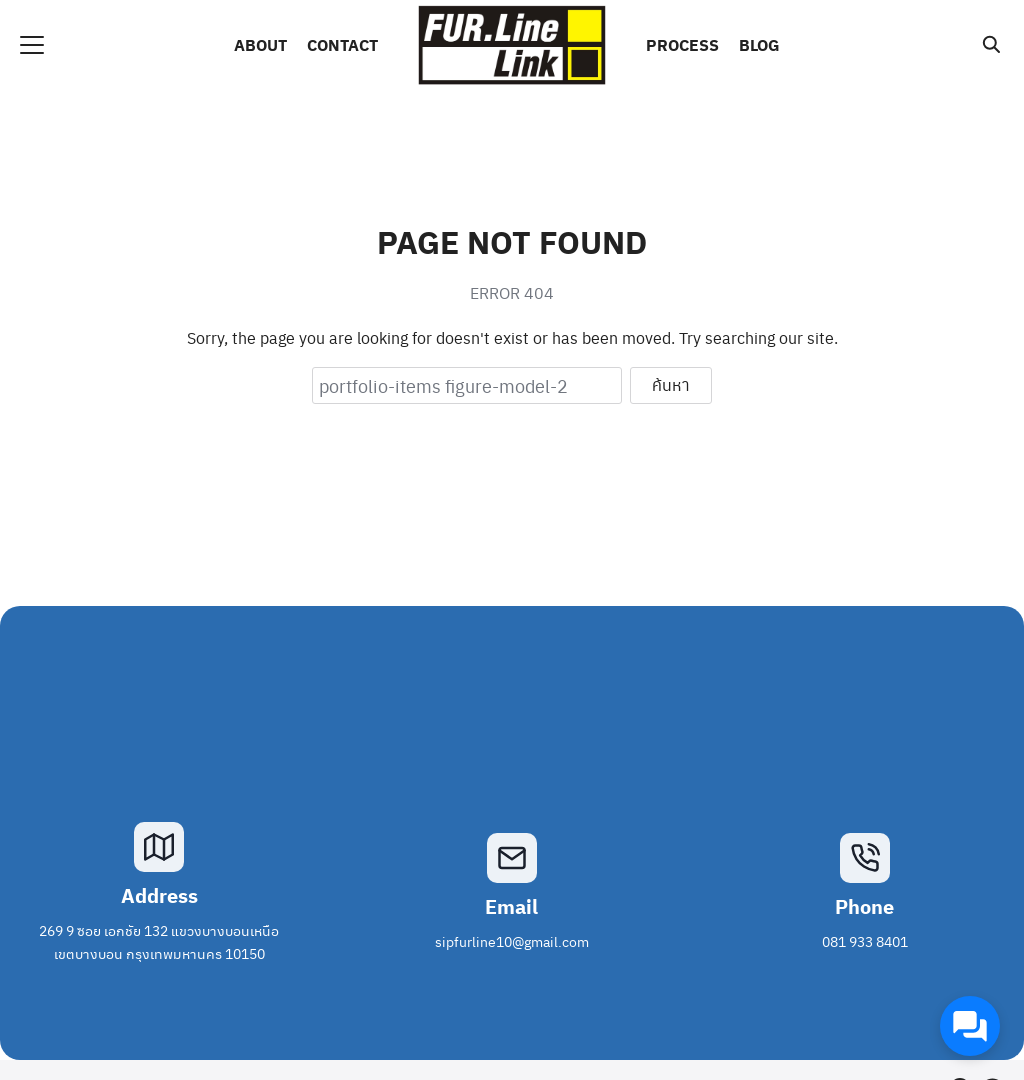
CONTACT (342, 45)
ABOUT (260, 45)
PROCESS (682, 45)
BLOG (759, 45)
